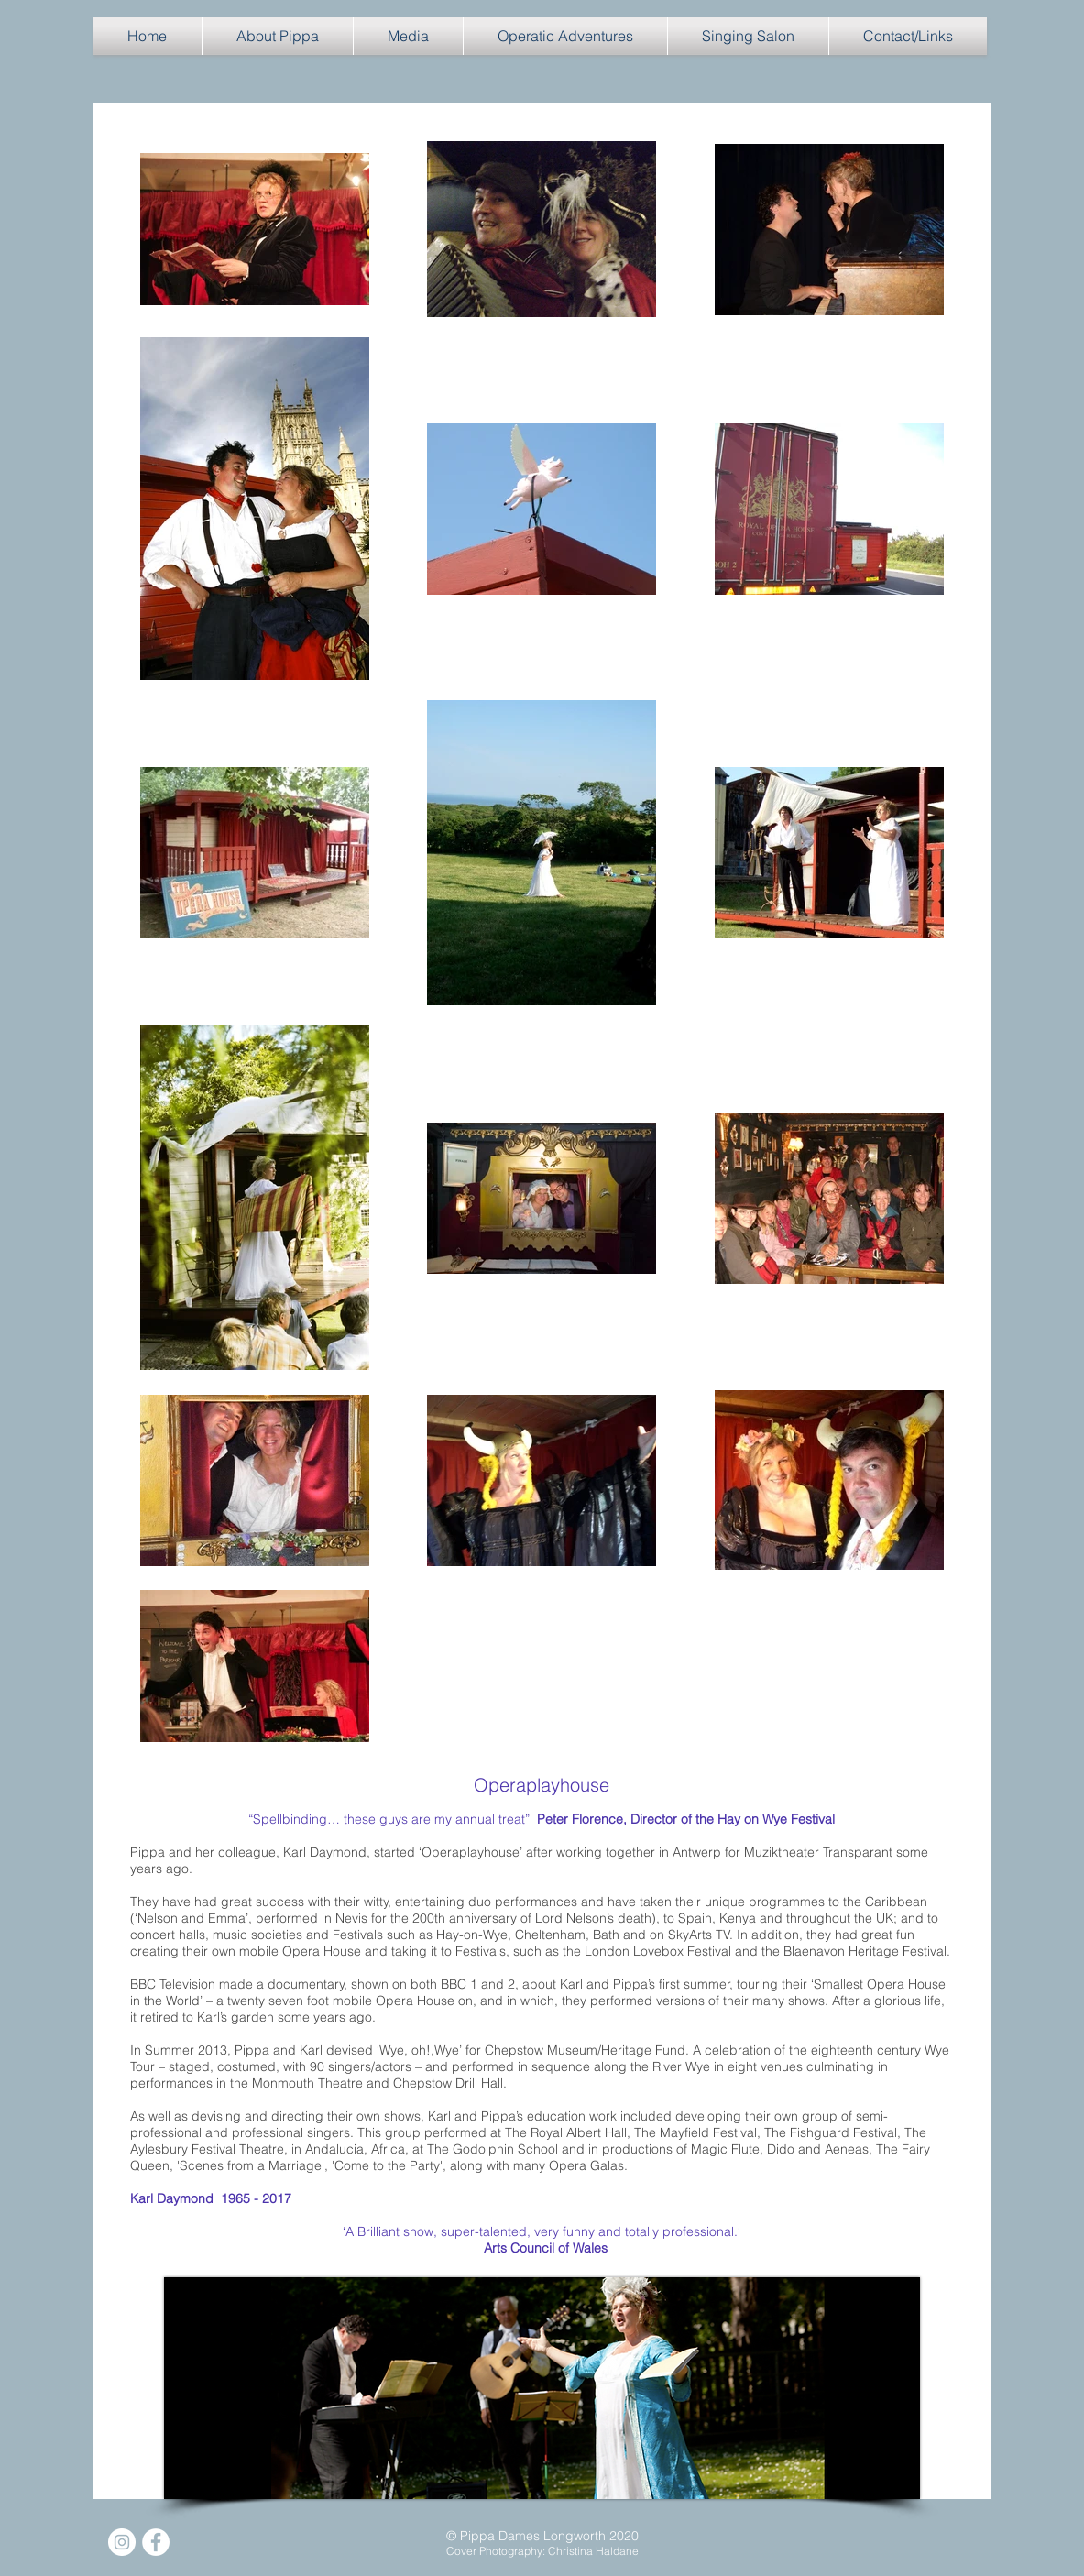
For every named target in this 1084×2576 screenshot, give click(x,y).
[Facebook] (156, 2542)
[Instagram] (122, 2542)
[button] (278, 36)
